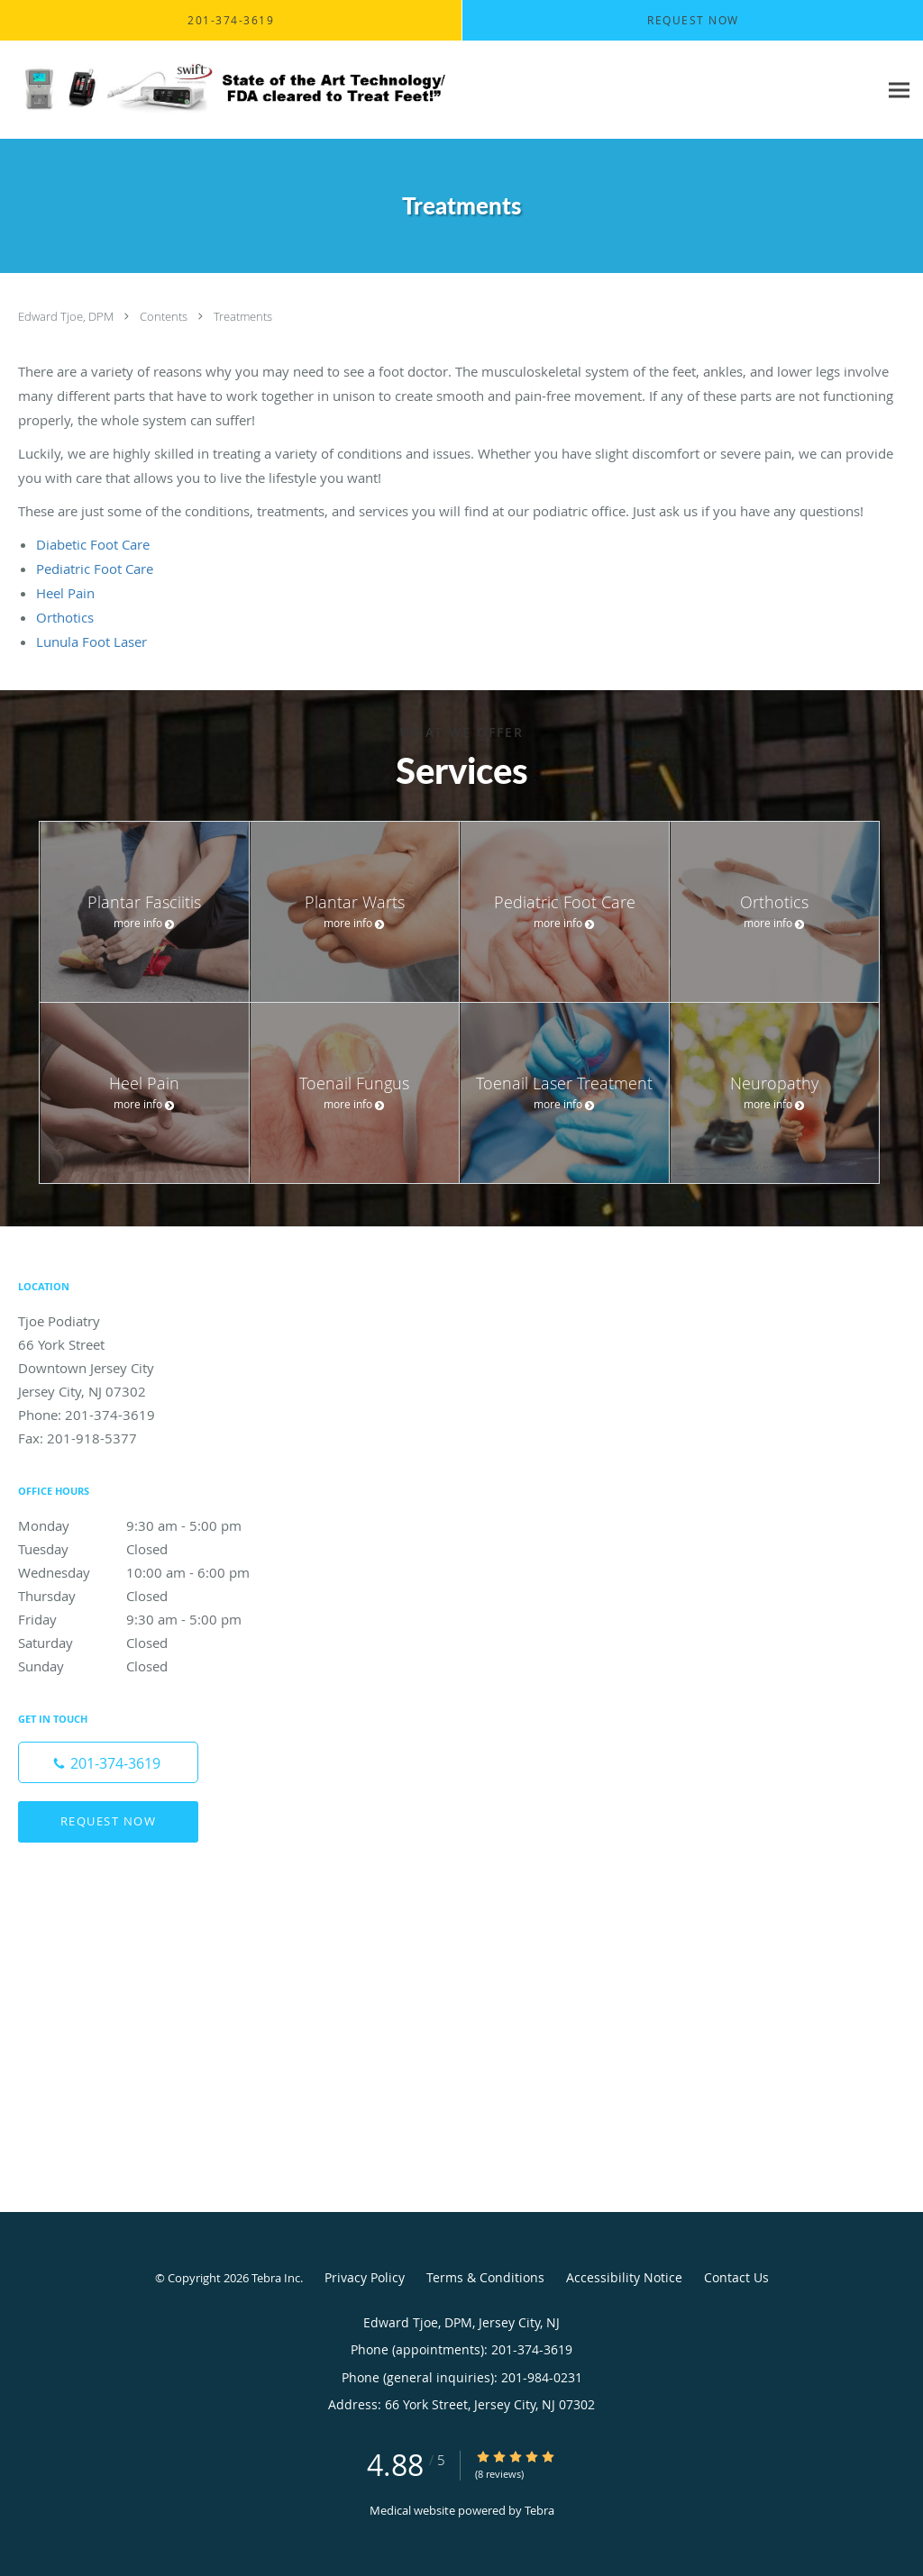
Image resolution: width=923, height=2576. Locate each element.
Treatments (243, 316)
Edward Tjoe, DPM (67, 316)
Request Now (108, 1821)
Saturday (148, 1642)
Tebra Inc (275, 2278)
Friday (148, 1619)
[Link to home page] (229, 90)
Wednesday (148, 1572)
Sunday (148, 1666)
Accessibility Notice (624, 2277)
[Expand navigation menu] (899, 90)
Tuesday (148, 1549)
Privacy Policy (364, 2277)
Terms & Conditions (485, 2277)
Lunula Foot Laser (91, 642)
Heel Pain (65, 593)
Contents (165, 316)
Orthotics (65, 617)
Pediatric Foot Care (94, 569)
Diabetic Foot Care (93, 544)
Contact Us (736, 2277)
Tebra (539, 2510)
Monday (148, 1525)
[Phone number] (108, 1762)
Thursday (148, 1595)
